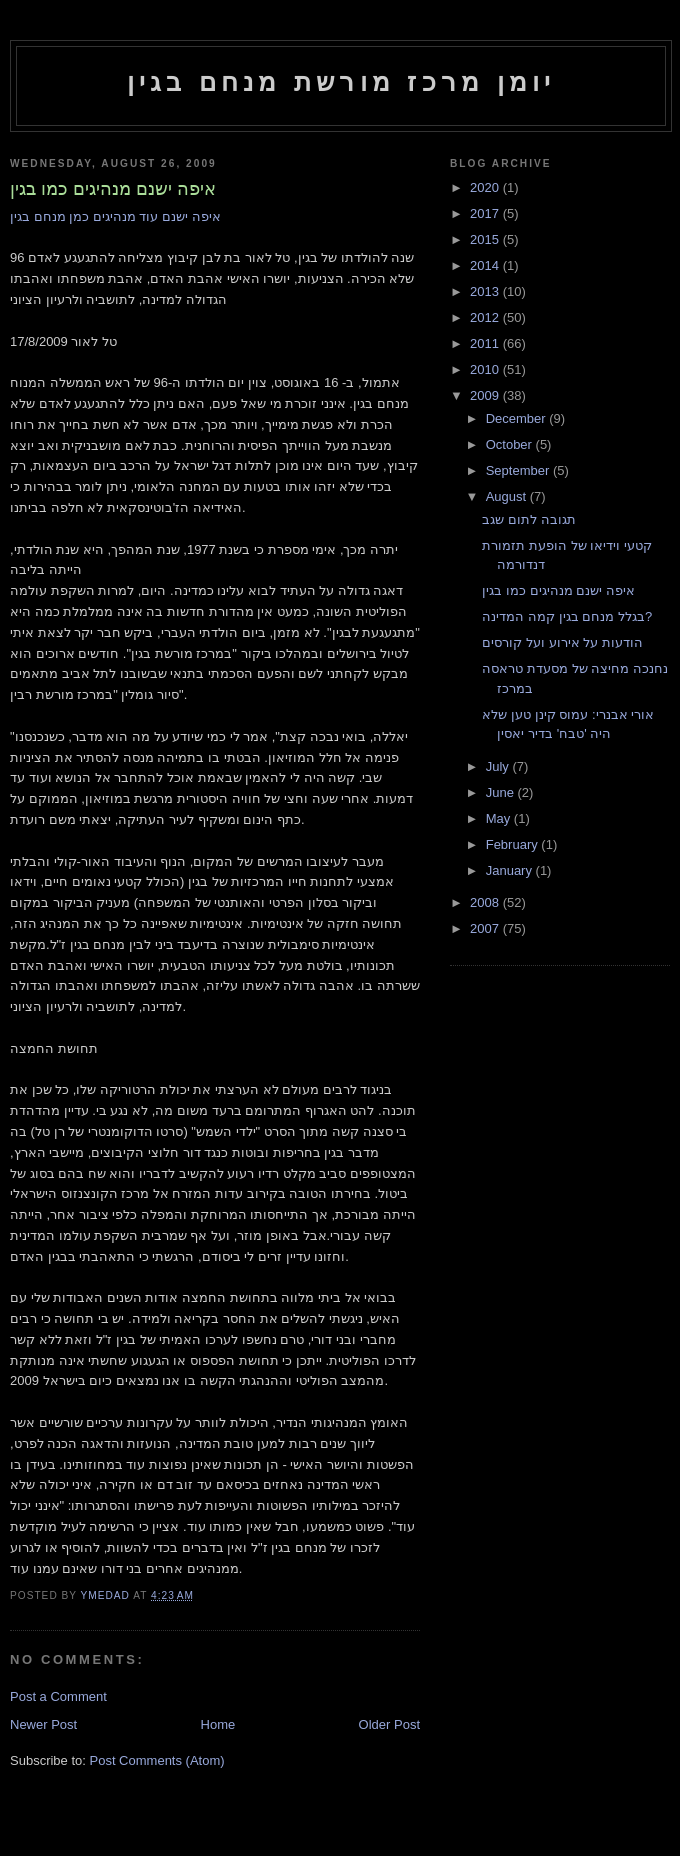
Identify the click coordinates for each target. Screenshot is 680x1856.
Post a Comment (58, 1696)
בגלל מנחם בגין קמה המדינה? (567, 616)
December (518, 418)
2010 (486, 369)
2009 (486, 395)
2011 (486, 343)
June (502, 792)
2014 (486, 265)
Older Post (389, 1724)
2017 (486, 213)
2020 (486, 187)
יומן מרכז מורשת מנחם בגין (341, 82)
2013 (486, 291)
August (508, 496)
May (500, 818)
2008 (486, 902)
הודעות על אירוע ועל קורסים (562, 642)
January (511, 870)
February (514, 844)
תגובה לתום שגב (528, 519)
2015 (486, 239)
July (499, 766)
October (511, 444)
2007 (486, 928)
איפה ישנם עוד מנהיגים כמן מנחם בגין (115, 216)
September (519, 470)
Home (218, 1724)
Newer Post (43, 1724)
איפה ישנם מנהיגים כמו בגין (558, 590)
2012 (486, 317)
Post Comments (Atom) (157, 1760)
